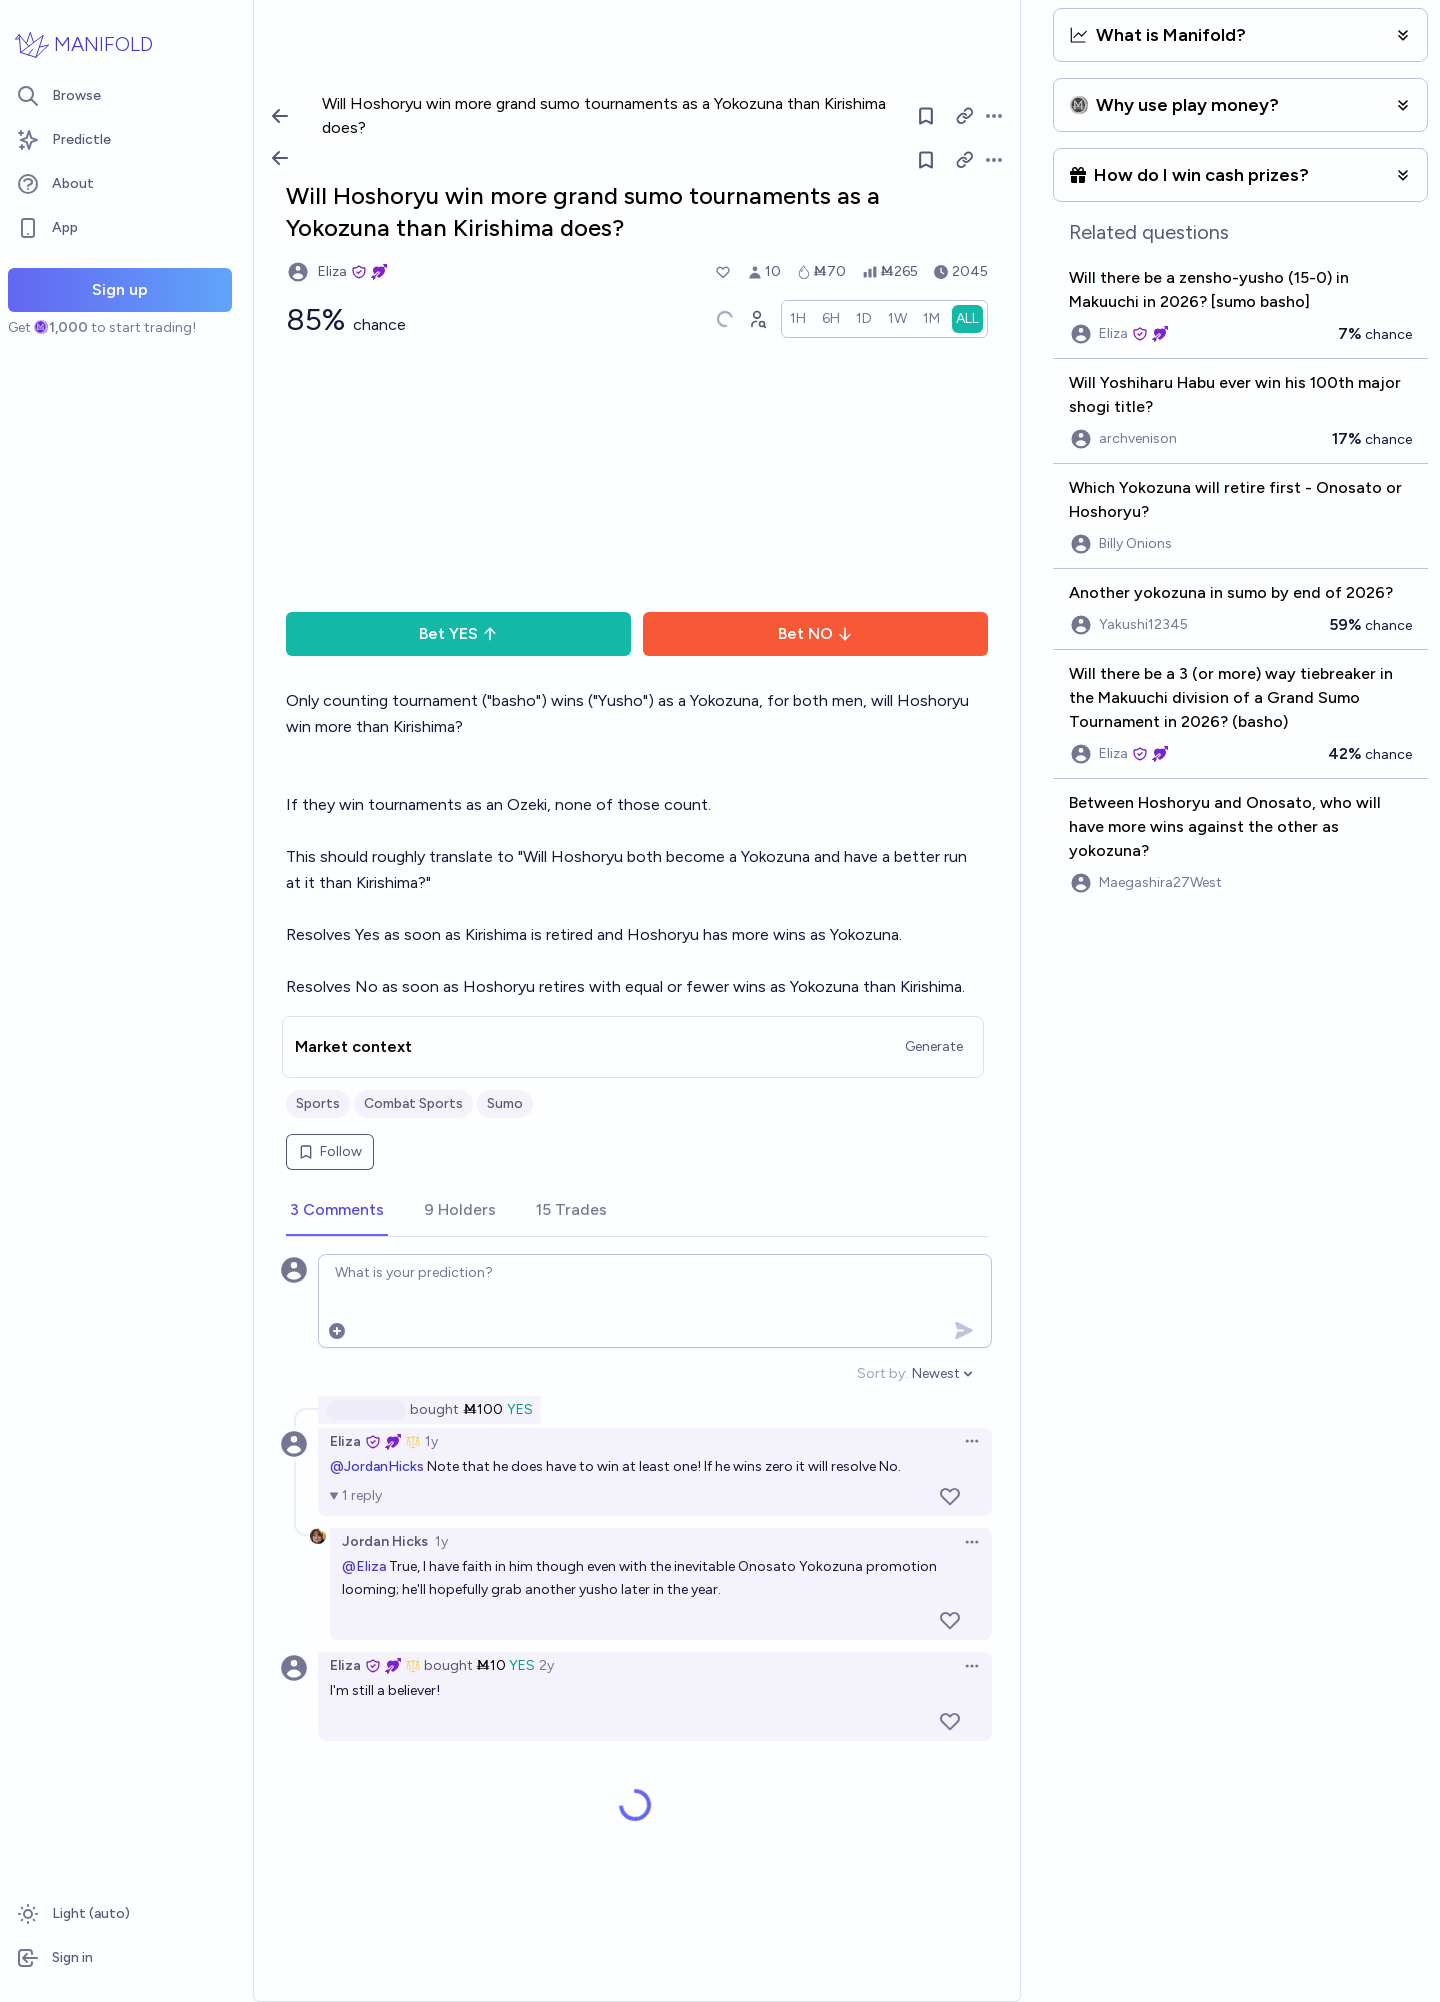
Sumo (505, 1103)
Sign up (120, 289)
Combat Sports (413, 1103)
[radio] (798, 319)
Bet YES (458, 633)
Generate (934, 1046)
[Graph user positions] (757, 319)
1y (431, 1441)
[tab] (337, 1211)
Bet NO (815, 633)
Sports (318, 1103)
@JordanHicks (377, 1466)
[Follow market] (926, 160)
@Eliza (364, 1566)
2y (546, 1665)
